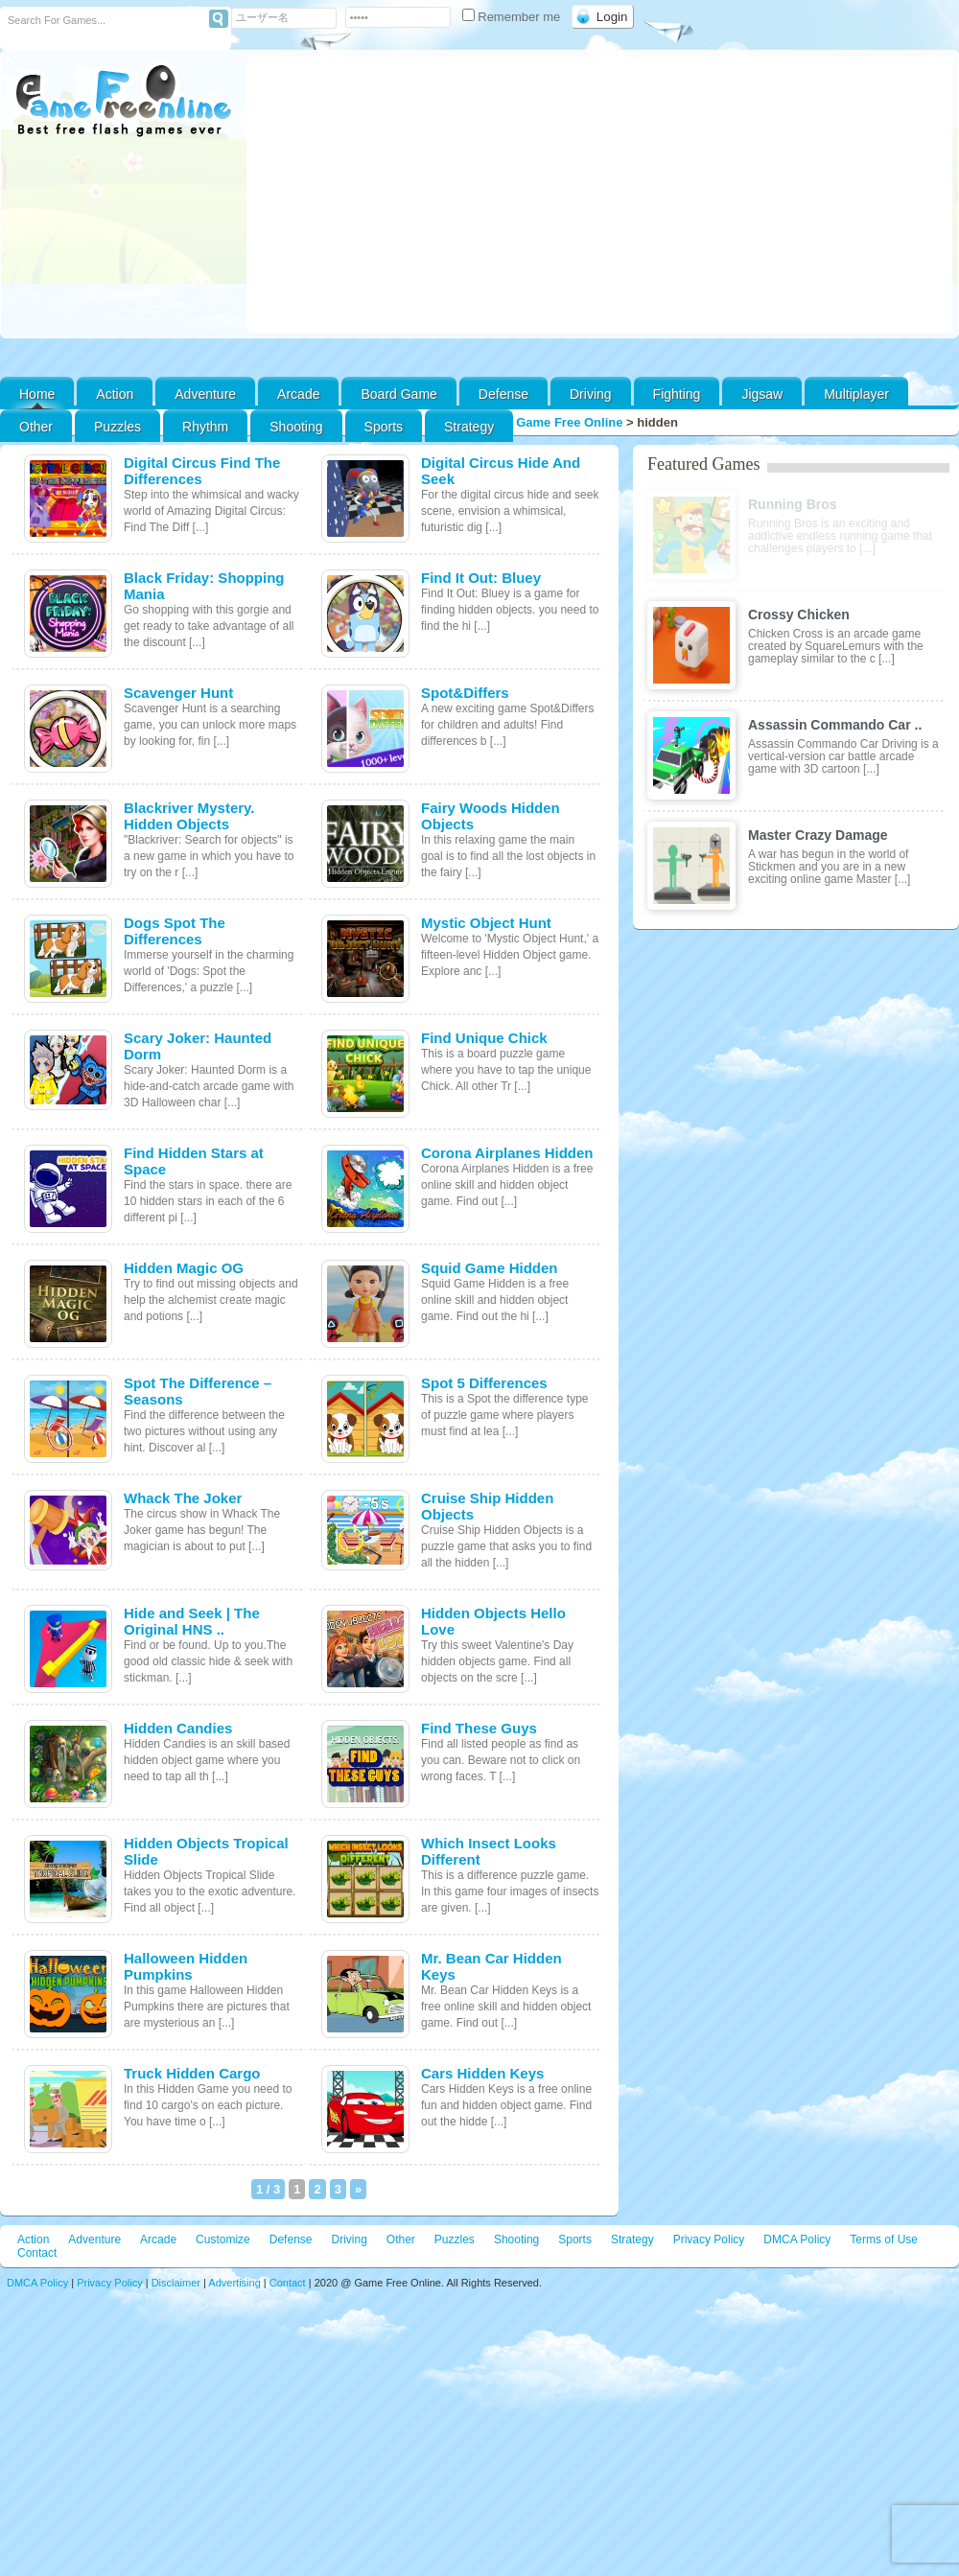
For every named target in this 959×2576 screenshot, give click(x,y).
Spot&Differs (465, 693)
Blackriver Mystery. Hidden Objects (189, 816)
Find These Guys (479, 1728)
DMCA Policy (796, 2239)
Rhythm (205, 426)
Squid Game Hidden (489, 1268)
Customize (223, 2239)
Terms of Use (884, 2239)
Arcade (298, 394)
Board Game (398, 394)
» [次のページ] (358, 2189)
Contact (37, 2253)
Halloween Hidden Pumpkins (185, 1966)
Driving (591, 394)
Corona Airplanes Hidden (507, 1153)
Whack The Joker (183, 1498)
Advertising (234, 2282)
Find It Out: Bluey (481, 577)
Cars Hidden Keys (482, 2073)
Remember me (513, 17)
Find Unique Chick (484, 1038)
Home (37, 394)
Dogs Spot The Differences (174, 931)
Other (400, 2239)
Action (114, 394)
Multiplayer (856, 394)
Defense (503, 394)
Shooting (295, 426)
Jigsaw (762, 394)
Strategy (469, 426)
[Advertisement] (599, 194)
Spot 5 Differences (484, 1383)
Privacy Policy (709, 2239)
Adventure (205, 394)
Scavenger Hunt (178, 693)
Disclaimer (176, 2282)
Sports (383, 426)
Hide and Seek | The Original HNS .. (192, 1621)
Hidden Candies (178, 1728)
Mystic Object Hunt (486, 923)
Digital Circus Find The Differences (202, 470)
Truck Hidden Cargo (192, 2073)
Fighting (677, 394)
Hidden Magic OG (184, 1268)
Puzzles (117, 426)
